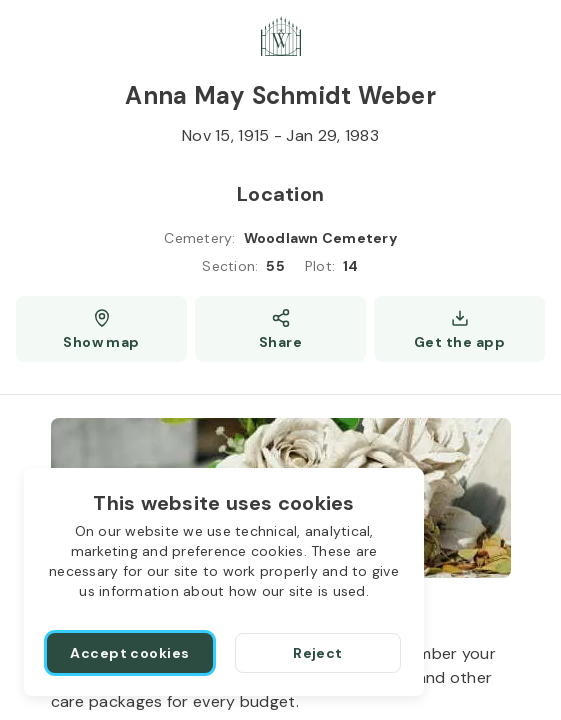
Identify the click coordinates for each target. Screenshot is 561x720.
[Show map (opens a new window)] (101, 329)
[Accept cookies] (130, 653)
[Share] (280, 329)
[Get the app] (459, 329)
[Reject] (318, 653)
